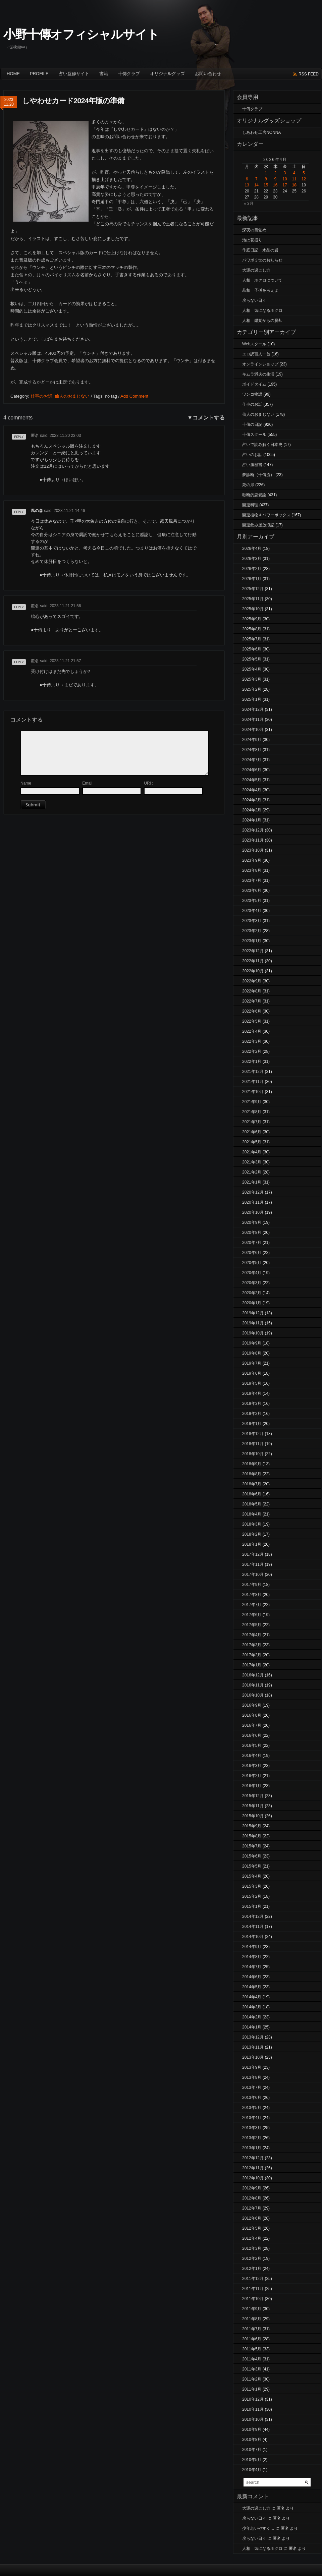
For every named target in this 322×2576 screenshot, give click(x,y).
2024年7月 (251, 759)
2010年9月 (251, 2429)
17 (284, 185)
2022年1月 (251, 1061)
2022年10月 (253, 971)
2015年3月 (251, 1886)
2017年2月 (251, 1655)
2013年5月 (251, 2107)
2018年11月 (253, 1443)
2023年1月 (251, 940)
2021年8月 (251, 1111)
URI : (148, 783)
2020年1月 (251, 1303)
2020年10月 (253, 1212)
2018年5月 (251, 1504)
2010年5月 (251, 2459)
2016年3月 (251, 1765)
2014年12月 (253, 1916)
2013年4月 (251, 2117)
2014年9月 (251, 1946)
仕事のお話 (41, 396)
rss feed (309, 74)
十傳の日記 (252, 424)
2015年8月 (251, 1836)
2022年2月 (251, 1051)
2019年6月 (251, 1373)
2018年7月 (251, 1484)
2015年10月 (253, 1816)
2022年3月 (251, 1041)
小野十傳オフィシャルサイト (81, 34)
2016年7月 (251, 1725)
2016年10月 (253, 1695)
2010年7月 (251, 2449)
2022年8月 (251, 991)
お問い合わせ (208, 73)
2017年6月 (251, 1614)
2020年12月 (253, 1192)
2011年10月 (253, 2298)
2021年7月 (251, 1122)
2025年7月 (251, 639)
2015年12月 (253, 1795)
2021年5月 (251, 1142)
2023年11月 (253, 840)
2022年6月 (251, 1011)
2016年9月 (251, 1705)
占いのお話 (252, 454)
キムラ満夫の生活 (258, 374)
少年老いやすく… (258, 2528)
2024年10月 (253, 729)
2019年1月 (251, 1423)
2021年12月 (253, 1071)
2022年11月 (253, 961)
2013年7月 (251, 2087)
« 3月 (249, 203)
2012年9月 (251, 2188)
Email (87, 783)
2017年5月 (251, 1624)
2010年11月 (253, 2409)
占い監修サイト (74, 73)
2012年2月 (251, 2258)
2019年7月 (251, 1363)
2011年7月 (251, 2329)
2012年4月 (251, 2238)
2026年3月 (251, 558)
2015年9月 (251, 1826)
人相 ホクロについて (262, 280)
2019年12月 (253, 1313)
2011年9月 (251, 2308)
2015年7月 (251, 1846)
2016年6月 (251, 1735)
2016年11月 (253, 1685)
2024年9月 (251, 739)
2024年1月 (251, 820)
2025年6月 (251, 649)
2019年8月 (251, 1353)
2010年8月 (251, 2439)
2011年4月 (251, 2359)
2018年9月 (251, 1464)
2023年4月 (251, 910)
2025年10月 (253, 609)
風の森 (37, 510)
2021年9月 (251, 1101)
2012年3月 (251, 2248)
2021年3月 (251, 1162)
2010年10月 (253, 2419)
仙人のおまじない (72, 396)
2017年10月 (253, 1574)
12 (304, 179)
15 (266, 185)
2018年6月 (251, 1494)
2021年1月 (251, 1182)
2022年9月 (251, 981)
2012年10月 (253, 2178)
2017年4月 (251, 1635)
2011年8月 (251, 2318)
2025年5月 (251, 659)
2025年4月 (251, 669)
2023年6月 (251, 890)
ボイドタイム (254, 384)
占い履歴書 (252, 464)
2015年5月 (251, 1866)
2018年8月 (251, 1474)
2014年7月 (251, 1966)
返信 (16, 439)
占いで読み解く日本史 (262, 444)
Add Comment (134, 396)
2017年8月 (251, 1594)
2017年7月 (251, 1604)
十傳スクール (254, 434)
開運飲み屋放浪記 (258, 525)
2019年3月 (251, 1403)
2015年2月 (251, 1896)
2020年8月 (251, 1232)
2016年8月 (251, 1715)
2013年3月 (251, 2127)
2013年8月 (251, 2077)
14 (256, 185)
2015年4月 (251, 1876)
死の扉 (248, 484)
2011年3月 (251, 2369)
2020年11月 (253, 1202)
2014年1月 (251, 2027)
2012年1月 (251, 2268)
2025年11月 (253, 598)
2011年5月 (251, 2349)
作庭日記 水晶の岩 (260, 250)
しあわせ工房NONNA (261, 132)
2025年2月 (251, 689)
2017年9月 (251, 1584)
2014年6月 (251, 1976)
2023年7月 (251, 880)
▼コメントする (206, 417)
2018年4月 (251, 1514)
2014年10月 (253, 1936)
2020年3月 (251, 1282)
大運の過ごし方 (256, 270)
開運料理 (250, 505)
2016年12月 (253, 1675)
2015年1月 (251, 1906)
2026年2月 (251, 568)
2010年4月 (251, 2469)
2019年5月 (251, 1383)
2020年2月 (251, 1293)
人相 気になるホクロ (262, 310)
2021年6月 (251, 1132)
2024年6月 (251, 769)
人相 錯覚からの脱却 (262, 320)
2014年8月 (251, 1956)
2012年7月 (251, 2208)
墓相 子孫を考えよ (260, 290)
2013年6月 (251, 2097)
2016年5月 (251, 1745)
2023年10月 (253, 850)
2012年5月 (251, 2228)
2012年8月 (251, 2198)
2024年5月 (251, 780)
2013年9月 (251, 2067)
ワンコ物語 (252, 394)
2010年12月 (253, 2399)
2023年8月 (251, 870)
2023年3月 (251, 920)
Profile (39, 73)
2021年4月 (251, 1152)
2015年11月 (253, 1806)
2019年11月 (253, 1323)
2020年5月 (251, 1262)
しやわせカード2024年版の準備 (73, 101)
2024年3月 (251, 800)
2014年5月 (251, 1987)
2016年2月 (251, 1775)
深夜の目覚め (254, 230)
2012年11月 (253, 2168)
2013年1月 (251, 2147)
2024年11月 (253, 719)
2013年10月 (253, 2057)
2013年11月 (253, 2047)
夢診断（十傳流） (258, 474)
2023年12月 (253, 830)
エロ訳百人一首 (256, 354)
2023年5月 (251, 900)
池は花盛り (252, 240)
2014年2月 (251, 2017)
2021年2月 (251, 1172)
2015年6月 (251, 1856)
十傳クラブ (129, 73)
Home (13, 73)
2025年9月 (251, 619)
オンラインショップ (260, 364)
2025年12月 (253, 588)
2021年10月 (253, 1091)
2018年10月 (253, 1453)
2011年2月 (251, 2379)
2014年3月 (251, 2007)
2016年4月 (251, 1755)
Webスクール (254, 344)
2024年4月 (251, 790)
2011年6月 (251, 2339)
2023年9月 (251, 860)
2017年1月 (251, 1665)
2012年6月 (251, 2218)
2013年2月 (251, 2137)
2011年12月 (253, 2278)
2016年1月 (251, 1785)
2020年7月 (251, 1242)
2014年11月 (253, 1926)
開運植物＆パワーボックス (266, 515)
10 (284, 179)
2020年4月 (251, 1272)
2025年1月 (251, 699)
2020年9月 (251, 1222)
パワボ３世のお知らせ (262, 260)
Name (25, 783)
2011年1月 (251, 2389)
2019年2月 (251, 1413)
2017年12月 (253, 1554)
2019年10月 (253, 1333)
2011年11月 (253, 2288)
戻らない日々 (254, 300)
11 (294, 179)
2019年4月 (251, 1393)
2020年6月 (251, 1252)
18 (294, 185)
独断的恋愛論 (254, 495)
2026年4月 (251, 548)
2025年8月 (251, 629)
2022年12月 (253, 951)
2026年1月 (251, 578)
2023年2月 (251, 930)
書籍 (103, 73)
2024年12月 (253, 709)
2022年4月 (251, 1031)
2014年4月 (251, 1997)
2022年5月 (251, 1021)
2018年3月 (251, 1524)
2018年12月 (253, 1433)
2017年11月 (253, 1564)
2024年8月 (251, 749)
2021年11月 (253, 1081)
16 (275, 185)
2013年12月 (253, 2037)
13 (247, 185)
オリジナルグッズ (167, 73)
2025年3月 (251, 679)
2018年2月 (251, 1534)
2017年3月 (251, 1645)
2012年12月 (253, 2158)
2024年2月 (251, 810)
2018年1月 (251, 1544)
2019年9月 (251, 1343)
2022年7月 (251, 1001)
